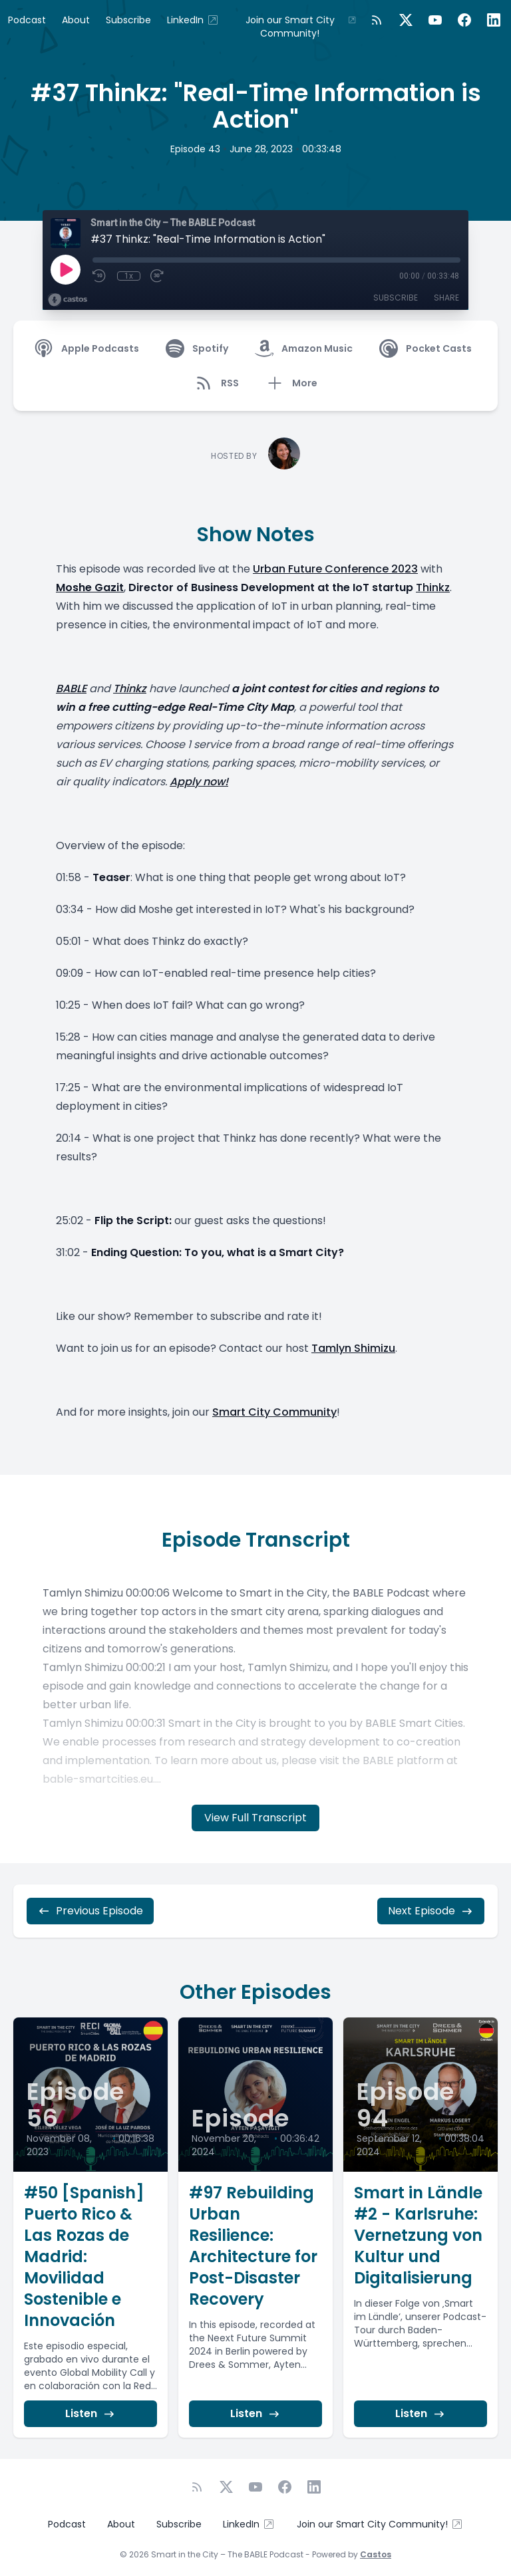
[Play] (65, 269)
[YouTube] (435, 20)
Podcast (27, 20)
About (76, 20)
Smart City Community (274, 1412)
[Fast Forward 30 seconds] (157, 276)
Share (446, 297)
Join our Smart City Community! (301, 26)
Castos (375, 2554)
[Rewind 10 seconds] (99, 276)
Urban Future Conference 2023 (335, 569)
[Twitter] (406, 20)
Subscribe (128, 20)
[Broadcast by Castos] (67, 300)
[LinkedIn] (494, 20)
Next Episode (431, 1910)
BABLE (71, 688)
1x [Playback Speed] (128, 276)
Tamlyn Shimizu (353, 1348)
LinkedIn (193, 20)
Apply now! (199, 781)
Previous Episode (90, 1910)
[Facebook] (464, 20)
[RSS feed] (377, 20)
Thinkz (433, 587)
